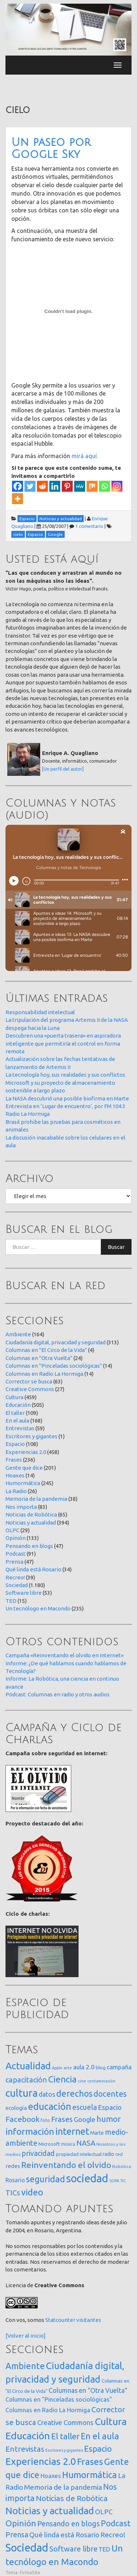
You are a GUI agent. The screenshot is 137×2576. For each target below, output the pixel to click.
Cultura (14, 1397)
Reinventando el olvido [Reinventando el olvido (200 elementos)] (66, 2164)
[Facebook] (17, 486)
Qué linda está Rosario (33, 1569)
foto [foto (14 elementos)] (45, 2120)
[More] (17, 498)
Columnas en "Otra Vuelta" (38, 1358)
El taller (15, 1413)
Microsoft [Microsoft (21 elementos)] (49, 2144)
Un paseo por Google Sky (51, 148)
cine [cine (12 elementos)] (82, 2080)
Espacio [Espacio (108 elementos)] (98, 2448)
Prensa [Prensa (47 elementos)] (16, 2534)
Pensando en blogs (29, 1546)
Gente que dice (24, 1468)
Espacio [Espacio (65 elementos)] (110, 2107)
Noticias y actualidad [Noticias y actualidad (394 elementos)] (49, 2510)
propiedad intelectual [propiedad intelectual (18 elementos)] (79, 2154)
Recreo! (15, 1577)
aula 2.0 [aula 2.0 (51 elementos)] (84, 2066)
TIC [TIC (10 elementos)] (123, 2181)
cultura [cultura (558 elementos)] (21, 2093)
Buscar (116, 1247)
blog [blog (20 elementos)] (101, 2067)
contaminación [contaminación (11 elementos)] (101, 2081)
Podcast (15, 1553)
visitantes (88, 2320)
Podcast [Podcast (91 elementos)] (115, 2523)
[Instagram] (116, 486)
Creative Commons (29, 1389)
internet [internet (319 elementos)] (72, 2131)
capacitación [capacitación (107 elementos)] (26, 2079)
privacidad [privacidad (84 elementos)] (38, 2153)
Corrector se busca (28, 1381)
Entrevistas (19, 1428)
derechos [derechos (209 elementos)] (74, 2093)
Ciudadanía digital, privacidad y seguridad (55, 1342)
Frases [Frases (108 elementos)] (62, 2119)
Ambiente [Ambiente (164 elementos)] (25, 2366)
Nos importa (21, 1507)
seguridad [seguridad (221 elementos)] (45, 2179)
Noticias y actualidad (30, 1522)
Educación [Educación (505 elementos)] (27, 2435)
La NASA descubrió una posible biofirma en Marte (67, 1098)
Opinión (15, 1538)
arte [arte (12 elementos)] (68, 2067)
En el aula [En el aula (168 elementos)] (100, 2436)
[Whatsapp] (104, 486)
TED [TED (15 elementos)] (104, 2549)
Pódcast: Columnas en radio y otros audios (57, 1694)
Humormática (22, 1483)
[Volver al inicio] (25, 2336)
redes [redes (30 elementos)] (12, 2166)
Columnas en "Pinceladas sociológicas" (53, 1366)
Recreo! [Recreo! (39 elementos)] (112, 2535)
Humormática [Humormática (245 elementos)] (89, 2475)
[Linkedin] (54, 486)
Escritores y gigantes (31, 1436)
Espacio (15, 1444)
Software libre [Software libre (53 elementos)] (73, 2549)
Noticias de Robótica (31, 1514)
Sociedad (16, 1585)
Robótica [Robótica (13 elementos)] (121, 2166)
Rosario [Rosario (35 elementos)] (15, 2180)
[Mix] (92, 486)
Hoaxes (14, 1475)
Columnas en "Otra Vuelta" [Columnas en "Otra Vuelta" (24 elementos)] (88, 2390)
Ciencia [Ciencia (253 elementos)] (62, 2079)
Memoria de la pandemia (36, 1499)
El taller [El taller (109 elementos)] (65, 2436)
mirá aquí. (84, 456)
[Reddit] (42, 486)
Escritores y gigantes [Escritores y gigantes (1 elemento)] (64, 2450)
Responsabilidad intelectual (40, 1012)
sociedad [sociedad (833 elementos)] (87, 2178)
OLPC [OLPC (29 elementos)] (104, 2512)
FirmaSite (30, 2572)
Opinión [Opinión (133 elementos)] (20, 2523)
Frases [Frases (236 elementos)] (90, 2461)
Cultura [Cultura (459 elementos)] (111, 2421)
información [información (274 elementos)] (29, 2131)
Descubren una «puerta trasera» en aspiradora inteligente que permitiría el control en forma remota (63, 1043)
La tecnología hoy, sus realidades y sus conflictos (65, 1075)
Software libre (23, 1593)
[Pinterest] (67, 486)
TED (10, 1601)
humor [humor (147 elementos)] (108, 2119)
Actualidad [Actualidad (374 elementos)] (28, 2066)
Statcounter (60, 2320)
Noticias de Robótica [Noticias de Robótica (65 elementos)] (72, 2498)
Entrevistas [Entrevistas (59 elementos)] (24, 2449)
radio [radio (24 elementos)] (108, 2154)
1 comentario (89, 526)
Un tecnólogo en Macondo (38, 1608)
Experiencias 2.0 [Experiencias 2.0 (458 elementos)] (40, 2461)
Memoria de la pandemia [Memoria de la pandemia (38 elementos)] (63, 2487)
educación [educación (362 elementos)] (49, 2106)
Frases (13, 1460)
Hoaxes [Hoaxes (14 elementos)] (51, 2476)
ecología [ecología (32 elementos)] (16, 2108)
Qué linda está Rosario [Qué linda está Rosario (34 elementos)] (64, 2535)
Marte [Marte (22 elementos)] (97, 2133)
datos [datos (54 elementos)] (47, 2094)
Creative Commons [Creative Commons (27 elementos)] (65, 2422)
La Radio (16, 1491)
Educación (18, 1405)
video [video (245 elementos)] (32, 2192)
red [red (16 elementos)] (119, 2154)
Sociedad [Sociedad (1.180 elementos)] (26, 2548)
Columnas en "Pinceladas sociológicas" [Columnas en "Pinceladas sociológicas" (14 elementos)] (58, 2399)
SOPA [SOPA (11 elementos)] (114, 2181)
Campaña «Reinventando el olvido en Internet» (64, 1655)
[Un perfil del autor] (63, 768)
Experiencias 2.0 (25, 1452)
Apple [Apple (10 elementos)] (57, 2068)
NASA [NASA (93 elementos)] (85, 2143)
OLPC (12, 1530)
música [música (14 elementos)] (68, 2144)
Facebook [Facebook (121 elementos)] (22, 2119)
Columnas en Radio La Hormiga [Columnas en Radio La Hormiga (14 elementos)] (47, 2410)
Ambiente (18, 1334)
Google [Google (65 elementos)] (84, 2119)
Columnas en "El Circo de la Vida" (46, 1350)
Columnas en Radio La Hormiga (44, 1374)
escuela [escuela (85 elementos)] (84, 2107)
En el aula (17, 1420)
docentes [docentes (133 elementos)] (110, 2093)
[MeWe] (79, 486)
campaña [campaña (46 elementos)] (119, 2066)
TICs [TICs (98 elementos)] (12, 2192)
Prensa (14, 1562)
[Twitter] (29, 486)
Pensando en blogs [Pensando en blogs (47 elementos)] (68, 2523)
